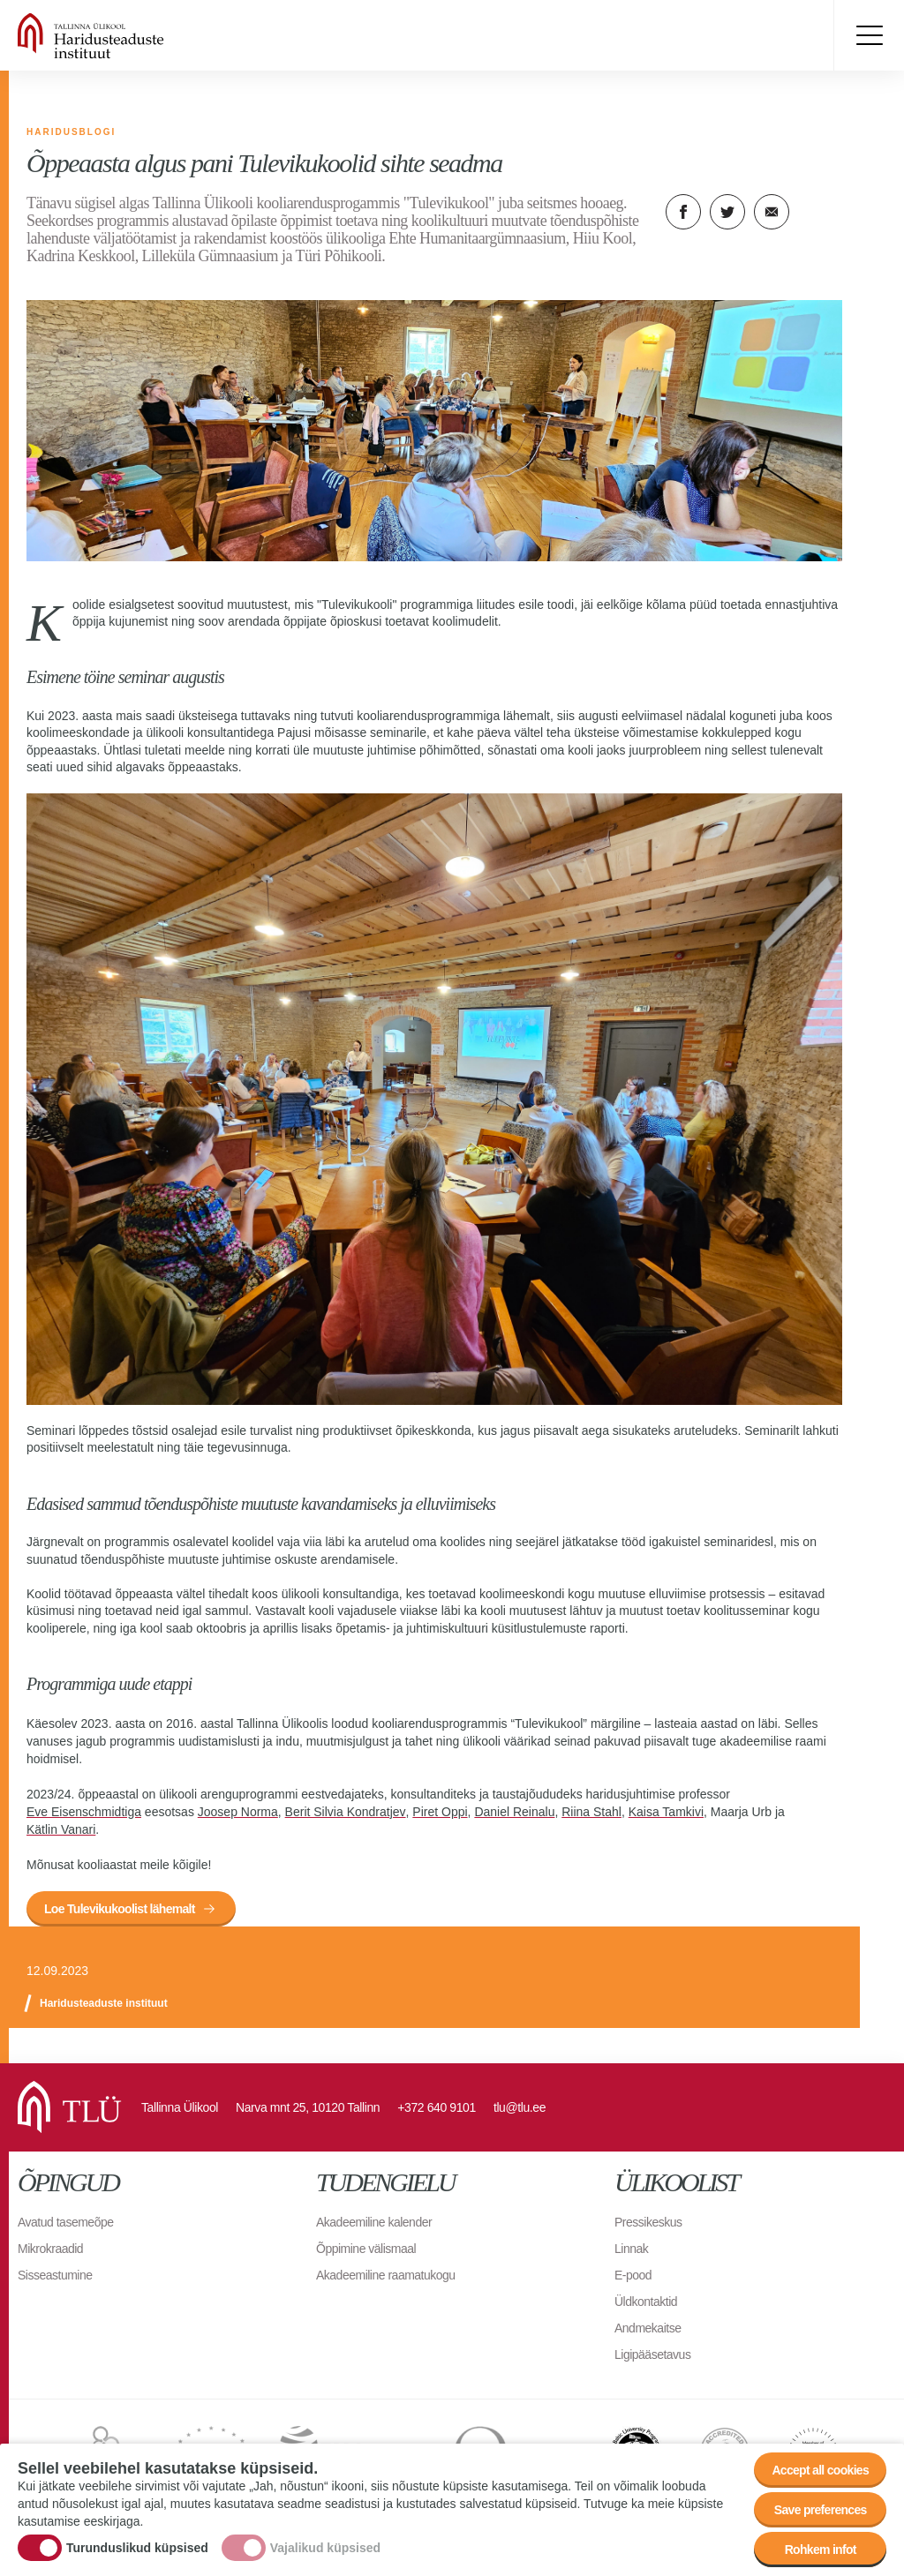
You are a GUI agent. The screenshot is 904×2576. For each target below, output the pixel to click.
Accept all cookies (820, 2470)
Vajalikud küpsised (325, 2548)
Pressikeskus (648, 2222)
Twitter (727, 211)
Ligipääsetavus (652, 2354)
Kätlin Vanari (60, 1829)
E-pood (633, 2275)
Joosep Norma (238, 1812)
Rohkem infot (820, 2549)
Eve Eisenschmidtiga (83, 1812)
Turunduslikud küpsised (137, 2548)
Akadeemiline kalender (374, 2222)
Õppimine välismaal (366, 2249)
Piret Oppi (439, 1812)
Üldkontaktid (645, 2301)
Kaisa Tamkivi (666, 1812)
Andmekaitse (647, 2328)
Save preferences (820, 2510)
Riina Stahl (591, 1812)
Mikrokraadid (50, 2249)
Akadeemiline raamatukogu (386, 2275)
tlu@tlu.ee (519, 2107)
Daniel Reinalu (514, 1812)
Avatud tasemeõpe (66, 2222)
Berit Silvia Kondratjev (345, 1812)
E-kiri (771, 211)
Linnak (631, 2249)
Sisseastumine (55, 2275)
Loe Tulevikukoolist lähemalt (119, 1909)
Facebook (683, 211)
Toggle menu (868, 35)
